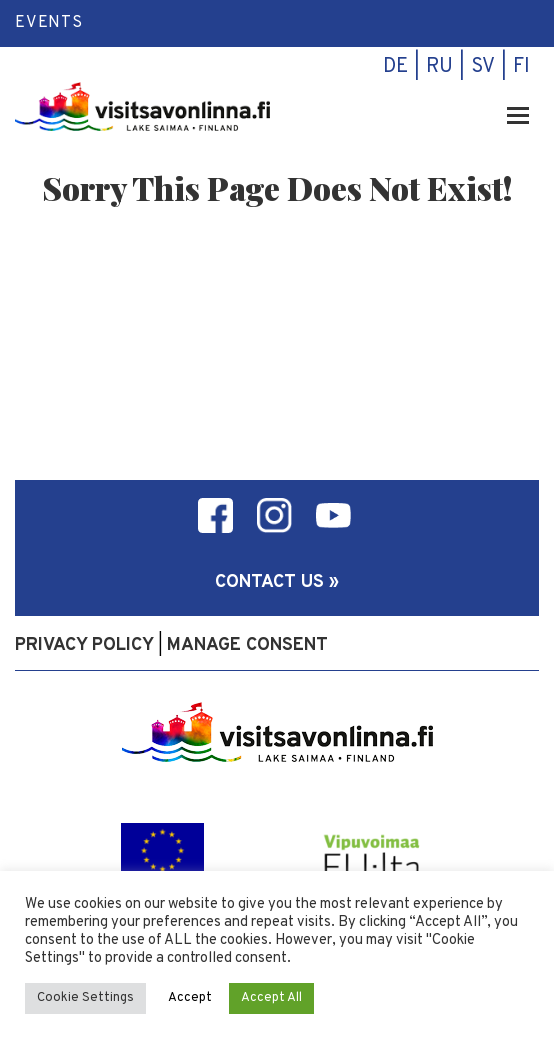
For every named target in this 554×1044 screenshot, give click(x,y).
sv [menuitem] (483, 67)
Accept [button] (190, 998)
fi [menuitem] (521, 67)
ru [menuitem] (439, 67)
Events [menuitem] (49, 23)
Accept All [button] (271, 998)
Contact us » (277, 582)
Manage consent (247, 645)
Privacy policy (84, 645)
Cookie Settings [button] (85, 998)
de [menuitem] (395, 67)
